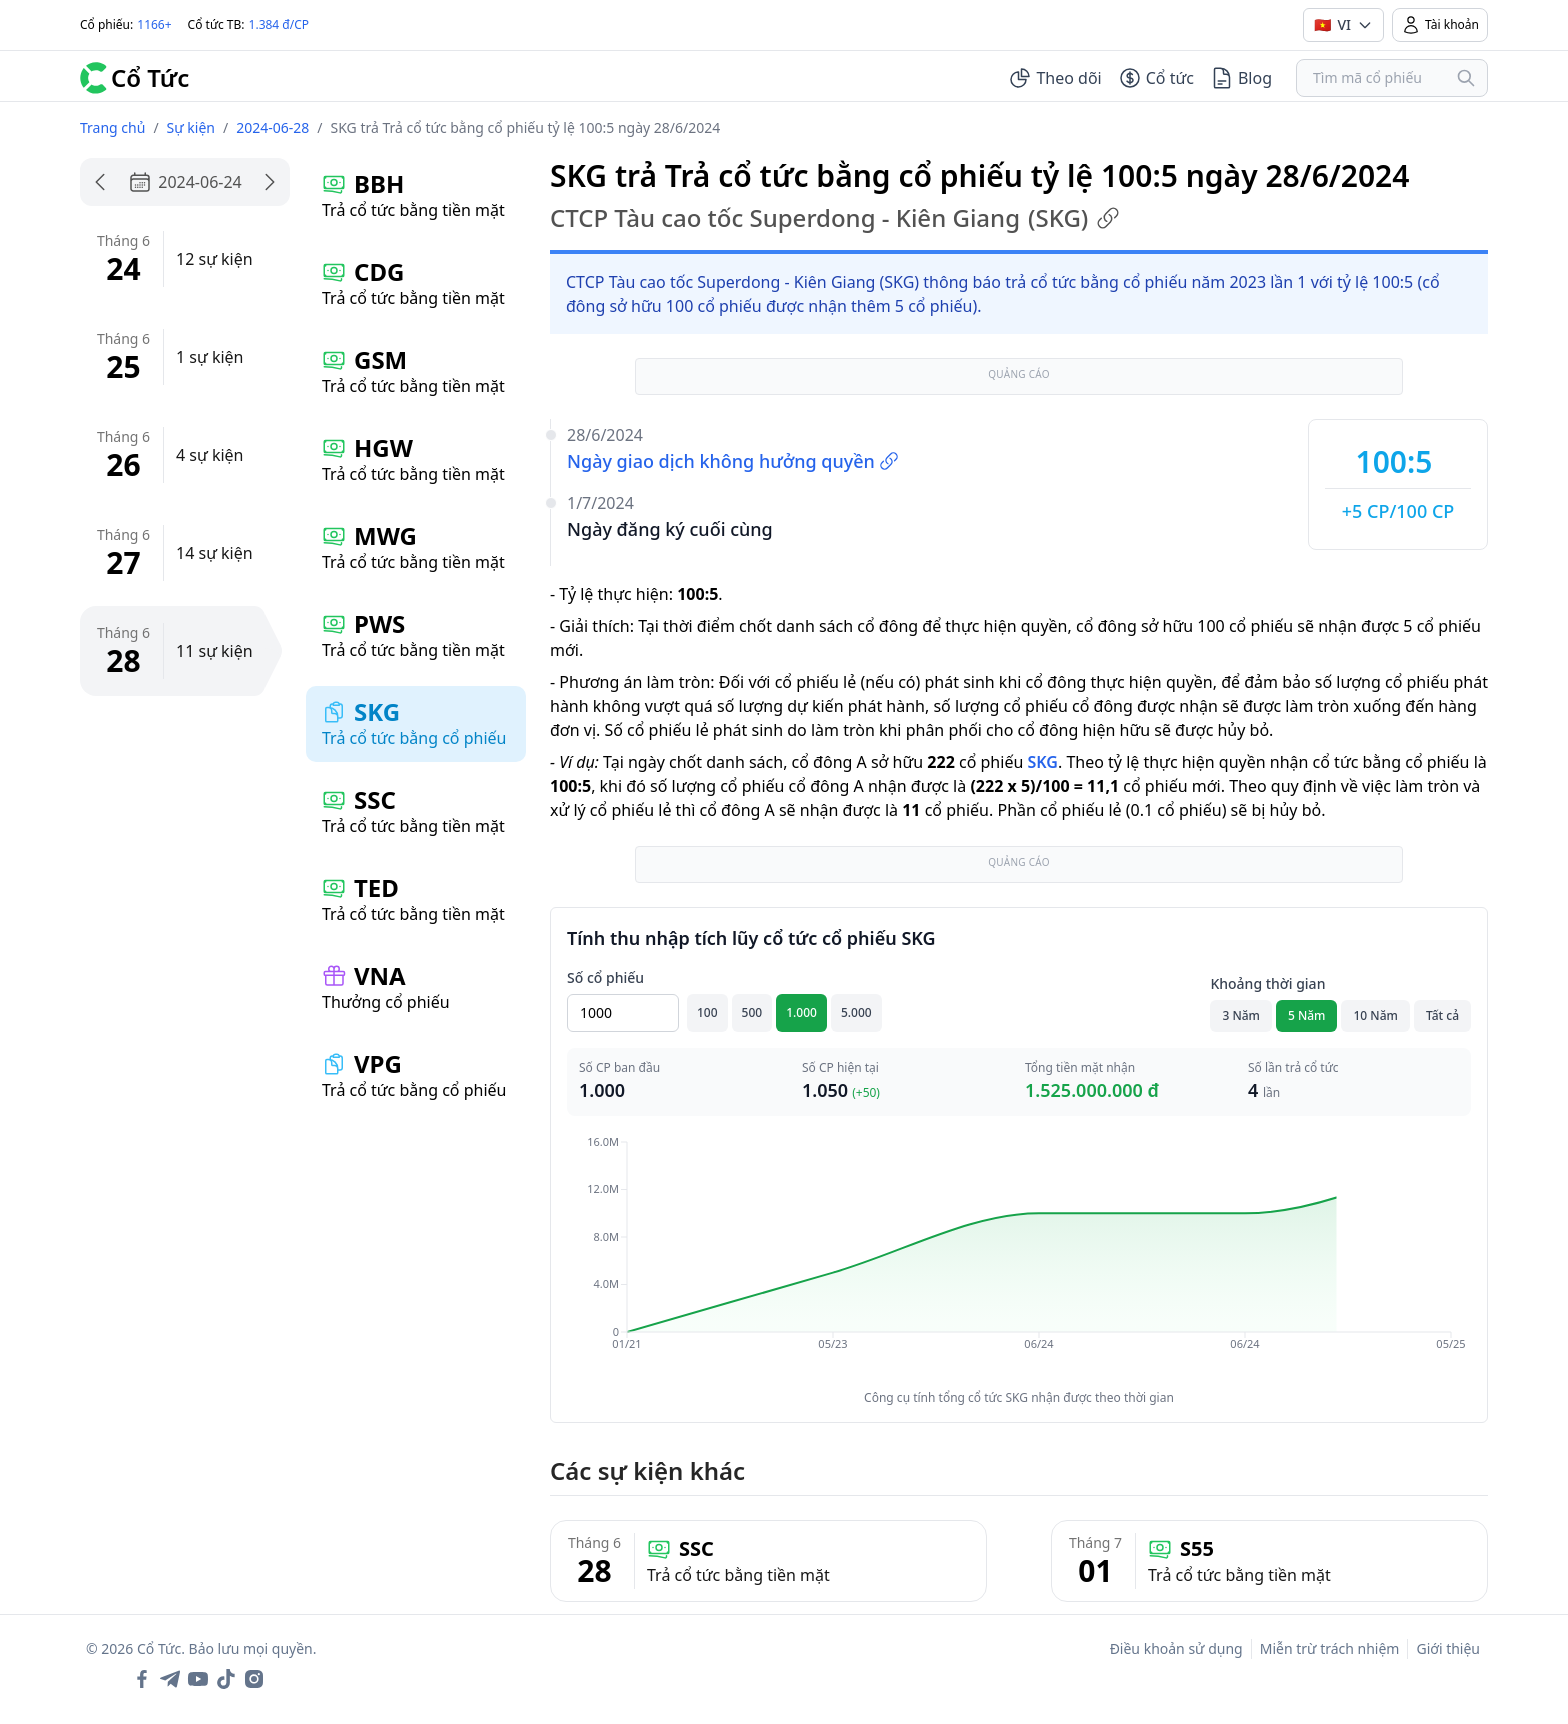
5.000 (856, 1012)
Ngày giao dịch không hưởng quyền (733, 461)
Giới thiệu (1448, 1648)
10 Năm (1375, 1015)
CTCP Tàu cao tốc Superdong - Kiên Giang (835, 218)
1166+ (154, 24)
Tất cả (1442, 1015)
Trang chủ (112, 127)
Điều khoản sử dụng (1176, 1648)
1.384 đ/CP (279, 24)
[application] (1019, 1257)
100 (707, 1012)
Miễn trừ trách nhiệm (1330, 1648)
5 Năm (1307, 1015)
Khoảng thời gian (1267, 983)
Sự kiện (191, 127)
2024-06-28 (272, 127)
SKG (1042, 762)
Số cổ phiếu (605, 977)
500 (752, 1012)
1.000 (801, 1012)
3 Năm (1241, 1015)
